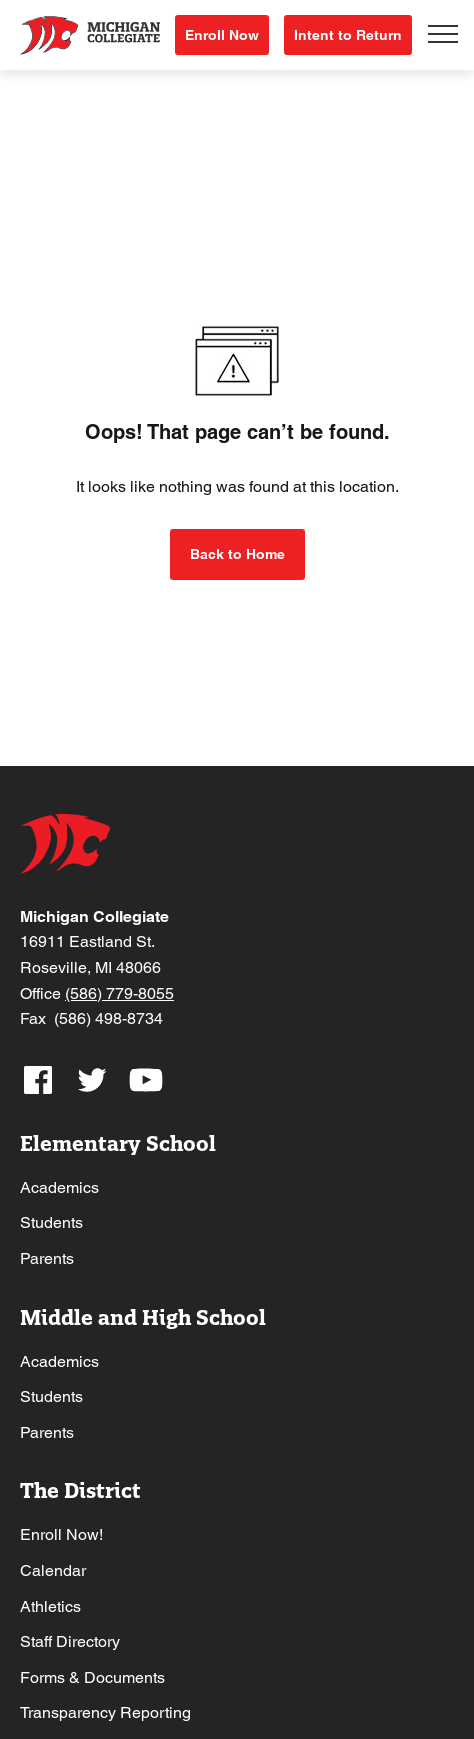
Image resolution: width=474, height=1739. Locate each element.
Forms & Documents (92, 1677)
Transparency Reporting (105, 1712)
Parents (47, 1258)
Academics (59, 1187)
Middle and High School (143, 1317)
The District (80, 1490)
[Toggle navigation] (443, 35)
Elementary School (118, 1143)
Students (51, 1222)
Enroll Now (222, 35)
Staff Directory (70, 1641)
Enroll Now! (61, 1534)
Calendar (53, 1570)
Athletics (50, 1606)
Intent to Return (348, 35)
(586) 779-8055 (119, 993)
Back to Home (237, 554)
